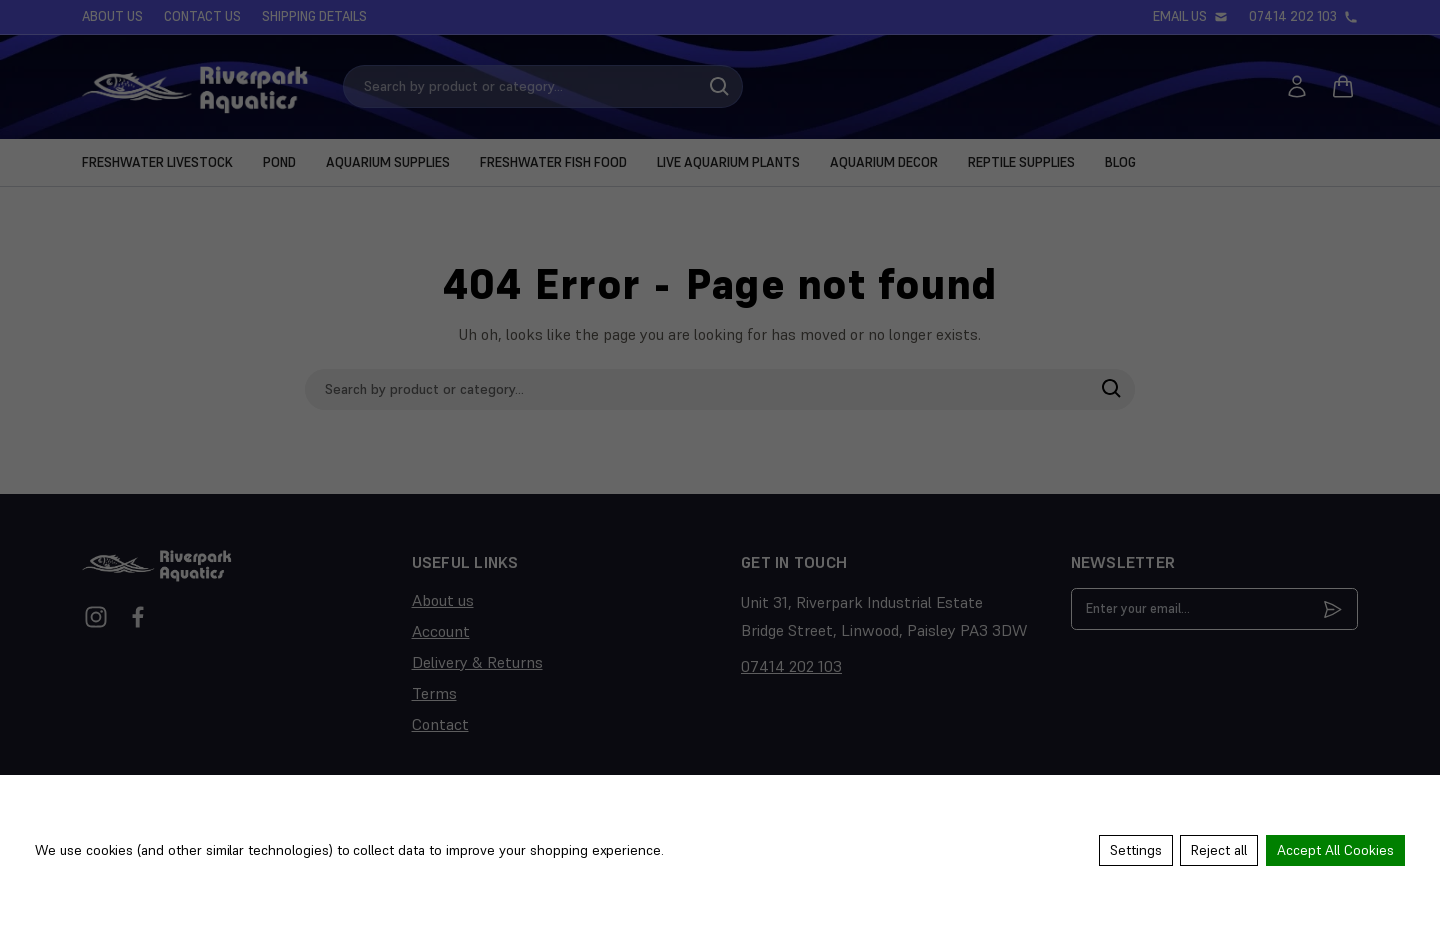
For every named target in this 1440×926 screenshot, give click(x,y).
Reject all (1219, 851)
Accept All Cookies (1335, 851)
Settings (1135, 851)
